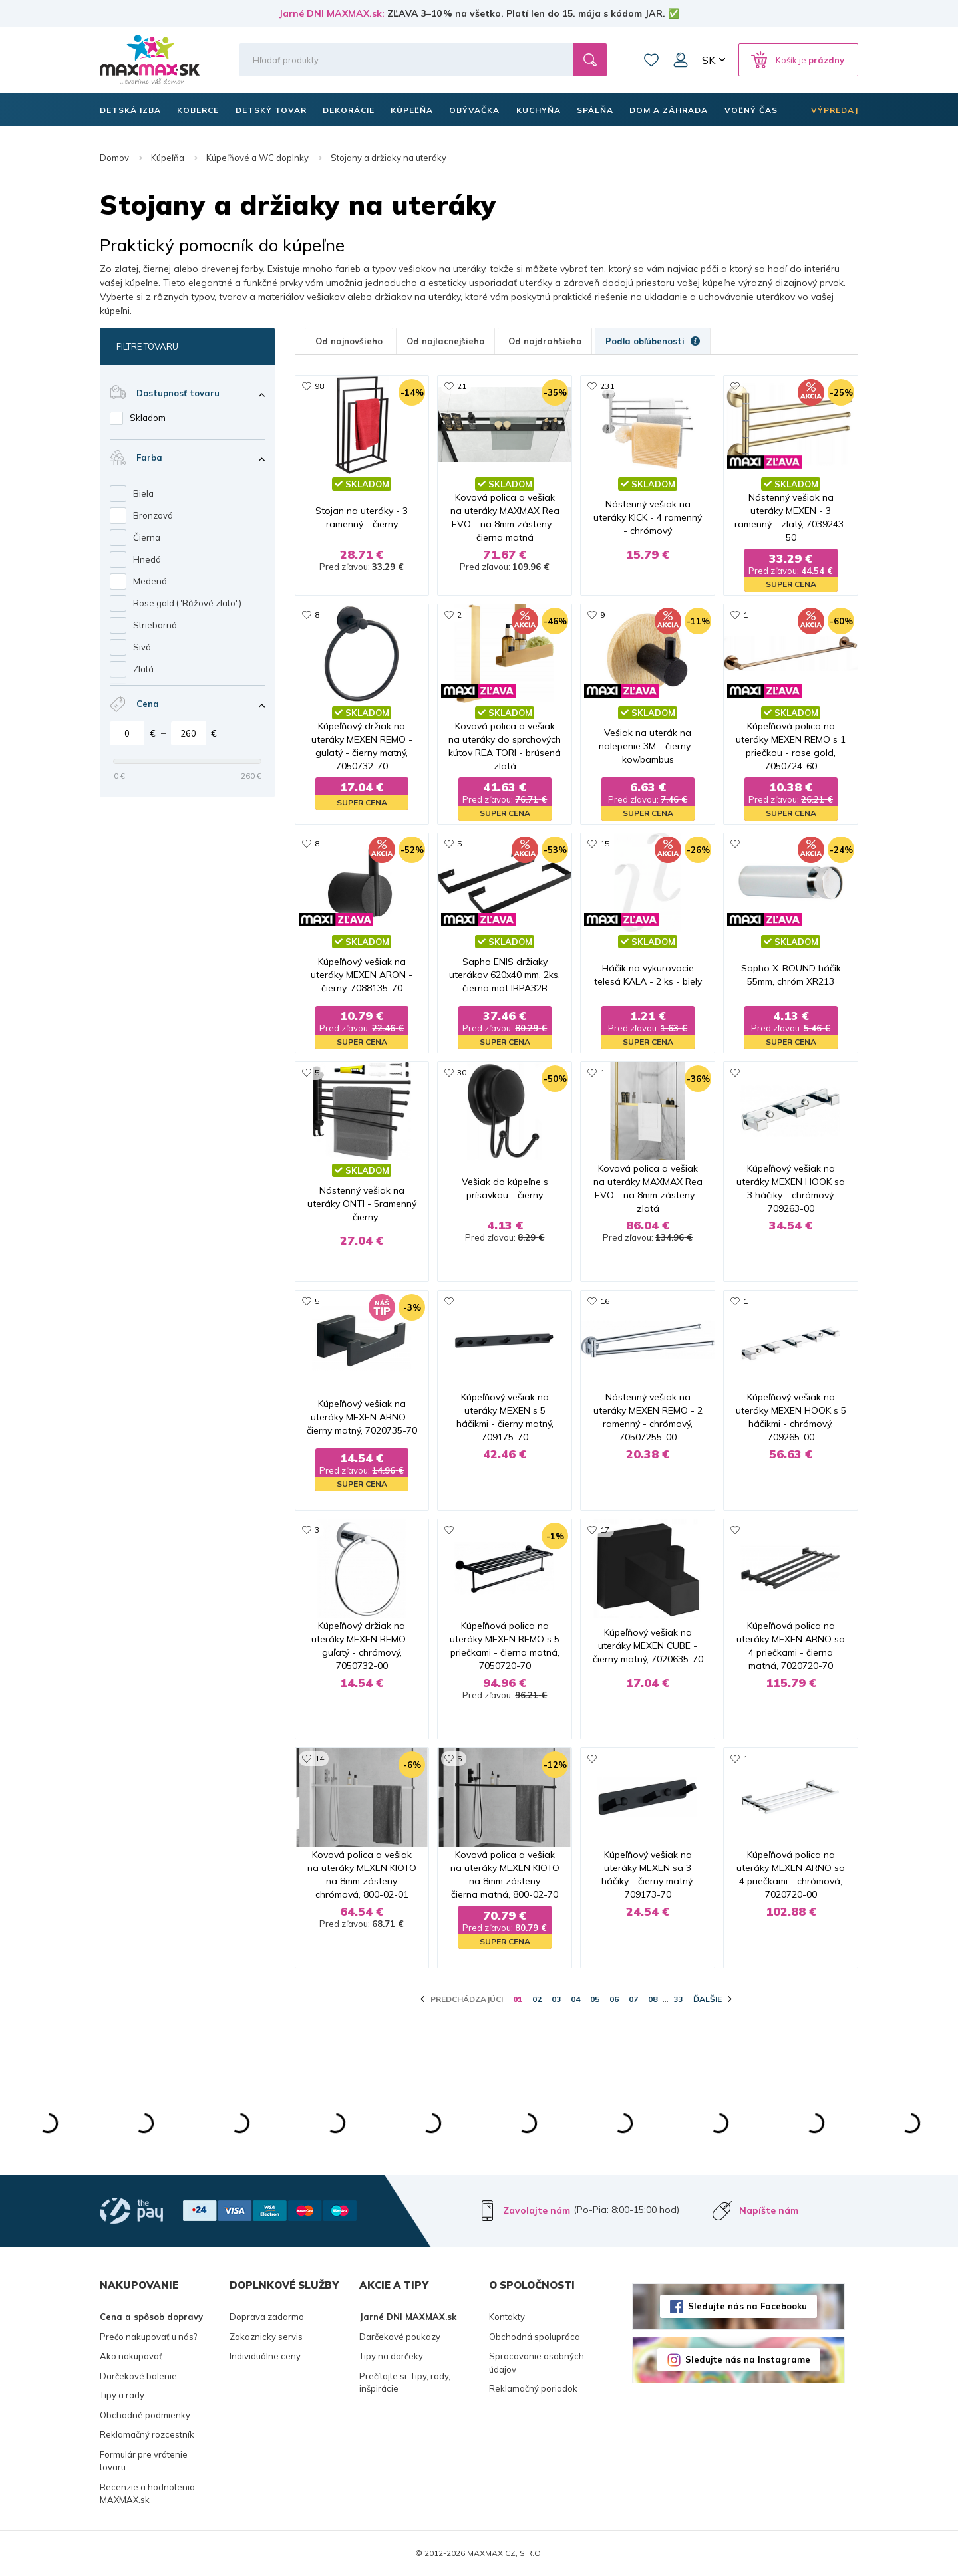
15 (604, 843)
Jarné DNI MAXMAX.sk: (332, 13)
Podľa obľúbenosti (652, 341)
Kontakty (507, 2316)
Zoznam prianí (651, 60)
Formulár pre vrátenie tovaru (144, 2461)
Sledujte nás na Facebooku (747, 2306)
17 (604, 1530)
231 (607, 386)
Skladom (148, 417)
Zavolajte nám (536, 2210)
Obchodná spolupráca (534, 2336)
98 (319, 386)
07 (633, 1999)
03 (556, 1999)
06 (614, 1999)
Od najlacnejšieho (445, 341)
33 (678, 1999)
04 (575, 1999)
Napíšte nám (768, 2210)
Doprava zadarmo (267, 2316)
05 (594, 1999)
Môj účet (680, 60)
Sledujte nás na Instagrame (747, 2359)
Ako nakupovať (131, 2356)
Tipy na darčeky (391, 2356)
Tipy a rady (122, 2395)
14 (319, 1758)
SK (708, 59)
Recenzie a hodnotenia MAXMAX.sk (147, 2494)
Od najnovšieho (349, 341)
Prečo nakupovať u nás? (148, 2336)
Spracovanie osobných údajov (536, 2363)
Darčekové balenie (138, 2376)
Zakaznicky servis (266, 2336)
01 (517, 1999)
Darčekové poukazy (399, 2336)
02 (537, 1999)
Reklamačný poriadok (533, 2388)
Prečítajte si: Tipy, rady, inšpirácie (404, 2382)
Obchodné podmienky (145, 2415)
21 (461, 386)
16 (604, 1301)
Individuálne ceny (265, 2356)
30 (461, 1072)
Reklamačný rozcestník (147, 2434)
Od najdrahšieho (544, 341)
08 (652, 1999)
